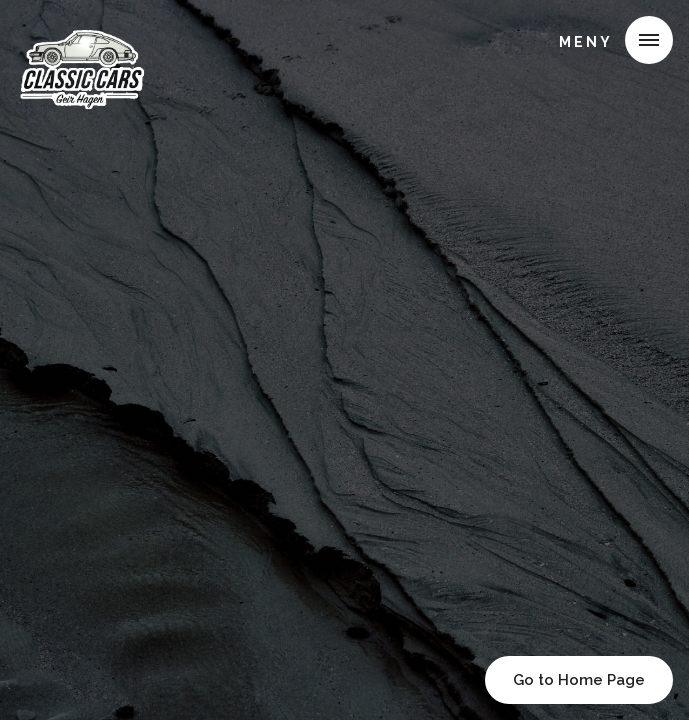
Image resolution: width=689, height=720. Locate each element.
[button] (608, 40)
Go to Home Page (579, 680)
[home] (87, 44)
